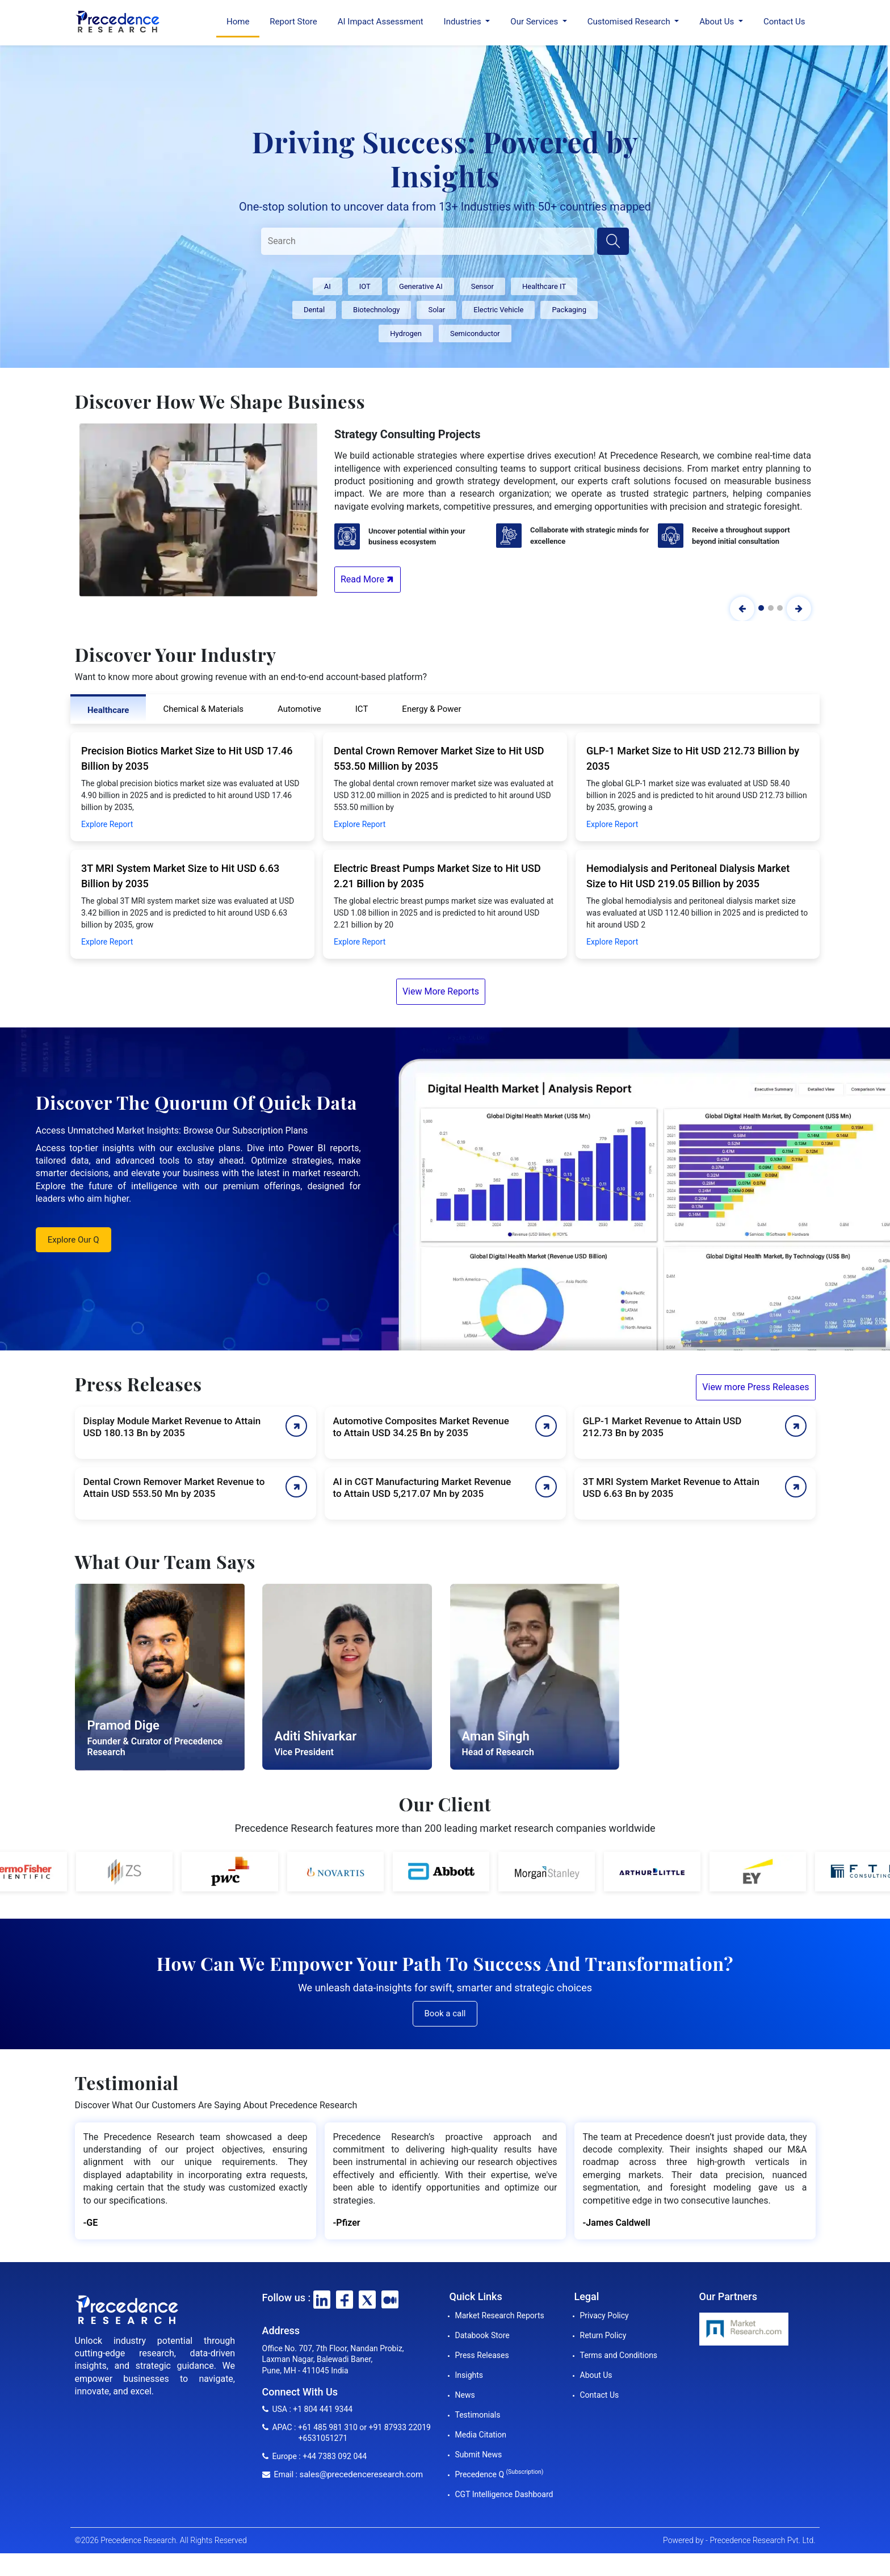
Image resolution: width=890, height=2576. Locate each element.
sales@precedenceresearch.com (361, 2474)
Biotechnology (376, 309)
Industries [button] (464, 21)
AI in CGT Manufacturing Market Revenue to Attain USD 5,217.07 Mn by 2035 (422, 1487)
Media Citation (480, 2434)
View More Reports (440, 991)
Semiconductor (475, 333)
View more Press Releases (755, 1387)
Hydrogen (406, 333)
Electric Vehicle (498, 309)
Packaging (569, 309)
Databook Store (482, 2335)
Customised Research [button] (630, 21)
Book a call (445, 2013)
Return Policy (603, 2335)
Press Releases (482, 2355)
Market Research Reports (499, 2315)
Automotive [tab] (299, 709)
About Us (596, 2375)
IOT (365, 286)
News (465, 2394)
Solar (436, 309)
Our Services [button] (535, 21)
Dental (314, 309)
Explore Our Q (73, 1240)
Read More (368, 579)
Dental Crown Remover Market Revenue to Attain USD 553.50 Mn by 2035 (174, 1487)
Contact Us (784, 21)
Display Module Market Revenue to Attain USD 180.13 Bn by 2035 (172, 1426)
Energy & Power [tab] (431, 709)
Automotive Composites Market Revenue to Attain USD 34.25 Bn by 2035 (421, 1426)
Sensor (482, 286)
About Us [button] (717, 21)
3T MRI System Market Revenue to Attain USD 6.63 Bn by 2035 (671, 1487)
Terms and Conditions (619, 2355)
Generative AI (421, 286)
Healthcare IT (544, 286)
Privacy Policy (604, 2315)
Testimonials (478, 2414)
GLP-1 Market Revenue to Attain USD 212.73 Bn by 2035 (662, 1426)
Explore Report (107, 824)
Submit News (478, 2454)
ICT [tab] (361, 709)
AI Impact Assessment (380, 21)
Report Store (293, 21)
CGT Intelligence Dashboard (504, 2494)
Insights (469, 2375)
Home (237, 21)
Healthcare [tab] (108, 710)
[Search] (427, 241)
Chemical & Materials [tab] (203, 709)
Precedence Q (499, 2474)
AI (327, 286)
